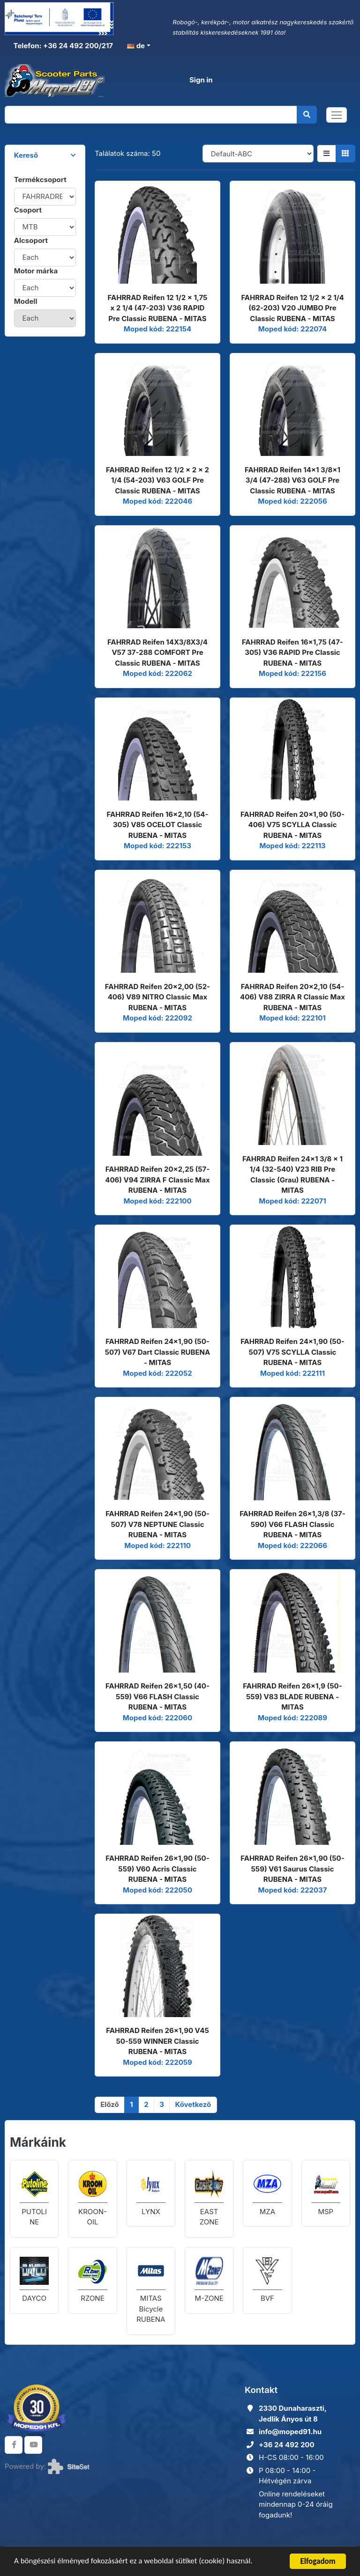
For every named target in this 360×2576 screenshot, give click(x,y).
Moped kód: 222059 (157, 2062)
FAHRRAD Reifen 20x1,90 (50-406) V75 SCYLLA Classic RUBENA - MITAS (292, 825)
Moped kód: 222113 (292, 845)
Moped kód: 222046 (158, 501)
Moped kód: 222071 (292, 1200)
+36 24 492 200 (287, 2444)
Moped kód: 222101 (292, 1017)
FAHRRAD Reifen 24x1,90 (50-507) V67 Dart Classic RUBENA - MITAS (157, 1352)
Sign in (201, 79)
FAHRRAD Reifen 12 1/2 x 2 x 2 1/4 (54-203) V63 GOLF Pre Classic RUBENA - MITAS (157, 480)
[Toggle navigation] (336, 115)
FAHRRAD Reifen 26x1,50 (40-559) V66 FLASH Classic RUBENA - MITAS (157, 1696)
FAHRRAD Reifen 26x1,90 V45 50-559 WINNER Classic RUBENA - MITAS (157, 2041)
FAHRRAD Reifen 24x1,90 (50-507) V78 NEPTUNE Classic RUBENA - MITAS (157, 1524)
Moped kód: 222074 (292, 328)
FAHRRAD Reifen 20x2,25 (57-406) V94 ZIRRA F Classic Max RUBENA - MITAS (157, 1180)
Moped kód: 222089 (292, 1717)
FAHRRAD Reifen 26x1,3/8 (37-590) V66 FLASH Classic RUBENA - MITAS (292, 1524)
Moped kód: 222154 (157, 328)
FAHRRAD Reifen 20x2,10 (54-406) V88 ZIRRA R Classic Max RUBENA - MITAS (292, 997)
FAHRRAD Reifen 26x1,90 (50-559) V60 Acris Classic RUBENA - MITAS (157, 1869)
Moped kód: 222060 (157, 1717)
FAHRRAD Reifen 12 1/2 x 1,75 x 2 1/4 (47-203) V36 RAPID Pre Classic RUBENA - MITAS (158, 308)
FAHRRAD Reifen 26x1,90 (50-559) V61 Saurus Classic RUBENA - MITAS (292, 1869)
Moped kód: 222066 (292, 1545)
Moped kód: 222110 (157, 1545)
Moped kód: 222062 (157, 673)
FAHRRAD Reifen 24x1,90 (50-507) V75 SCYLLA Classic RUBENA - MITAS (292, 1352)
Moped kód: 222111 (292, 1373)
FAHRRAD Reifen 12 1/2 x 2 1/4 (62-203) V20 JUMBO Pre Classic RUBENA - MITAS (292, 308)
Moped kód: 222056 (292, 501)
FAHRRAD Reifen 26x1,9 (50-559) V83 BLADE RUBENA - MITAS (292, 1696)
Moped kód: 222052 (157, 1373)
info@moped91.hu (290, 2431)
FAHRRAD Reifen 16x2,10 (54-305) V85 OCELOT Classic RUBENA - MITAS (157, 825)
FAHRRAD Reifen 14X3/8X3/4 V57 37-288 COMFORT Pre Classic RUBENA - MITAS (157, 653)
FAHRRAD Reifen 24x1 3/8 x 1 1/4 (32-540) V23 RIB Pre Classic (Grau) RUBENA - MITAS (292, 1174)
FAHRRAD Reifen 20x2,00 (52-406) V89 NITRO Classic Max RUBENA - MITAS (157, 997)
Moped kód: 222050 (157, 1890)
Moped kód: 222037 (292, 1890)
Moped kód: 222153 (157, 845)
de (136, 45)
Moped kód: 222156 (292, 673)
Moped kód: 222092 (157, 1017)
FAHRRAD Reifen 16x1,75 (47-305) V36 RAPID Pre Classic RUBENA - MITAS (292, 653)
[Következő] (193, 2105)
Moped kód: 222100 (157, 1200)
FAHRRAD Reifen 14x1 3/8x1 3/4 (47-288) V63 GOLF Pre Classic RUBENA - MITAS (292, 480)
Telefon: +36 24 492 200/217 (62, 45)
